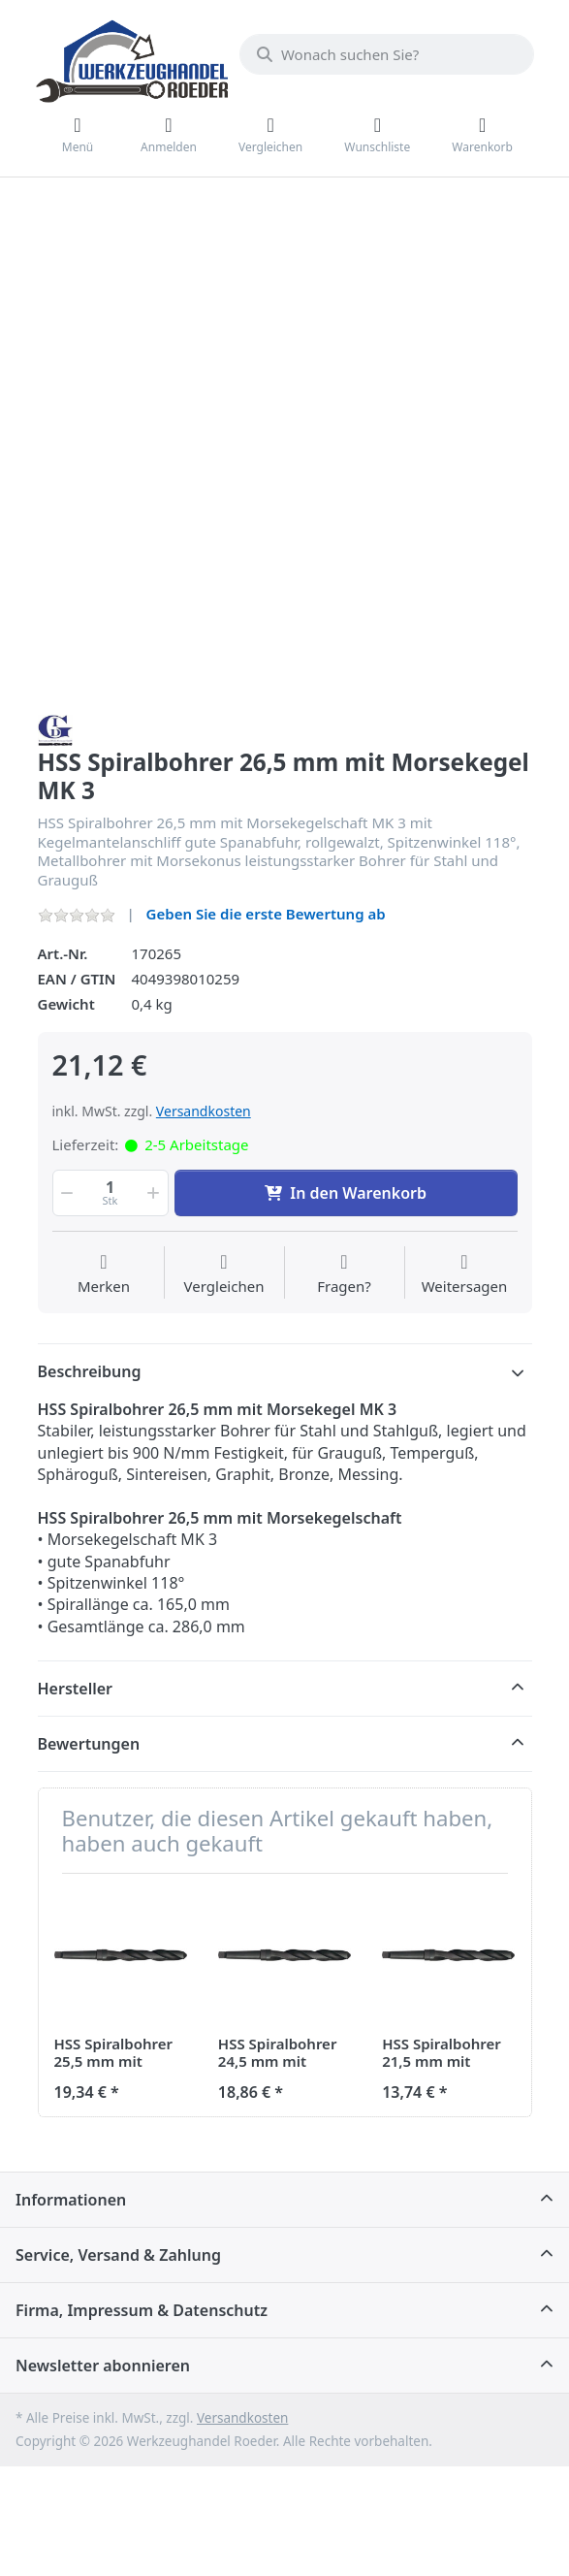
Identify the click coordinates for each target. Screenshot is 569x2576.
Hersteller (75, 1688)
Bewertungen (89, 1744)
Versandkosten (203, 1111)
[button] (66, 1193)
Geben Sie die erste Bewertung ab (266, 913)
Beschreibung (90, 1371)
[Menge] (110, 1193)
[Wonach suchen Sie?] (386, 54)
